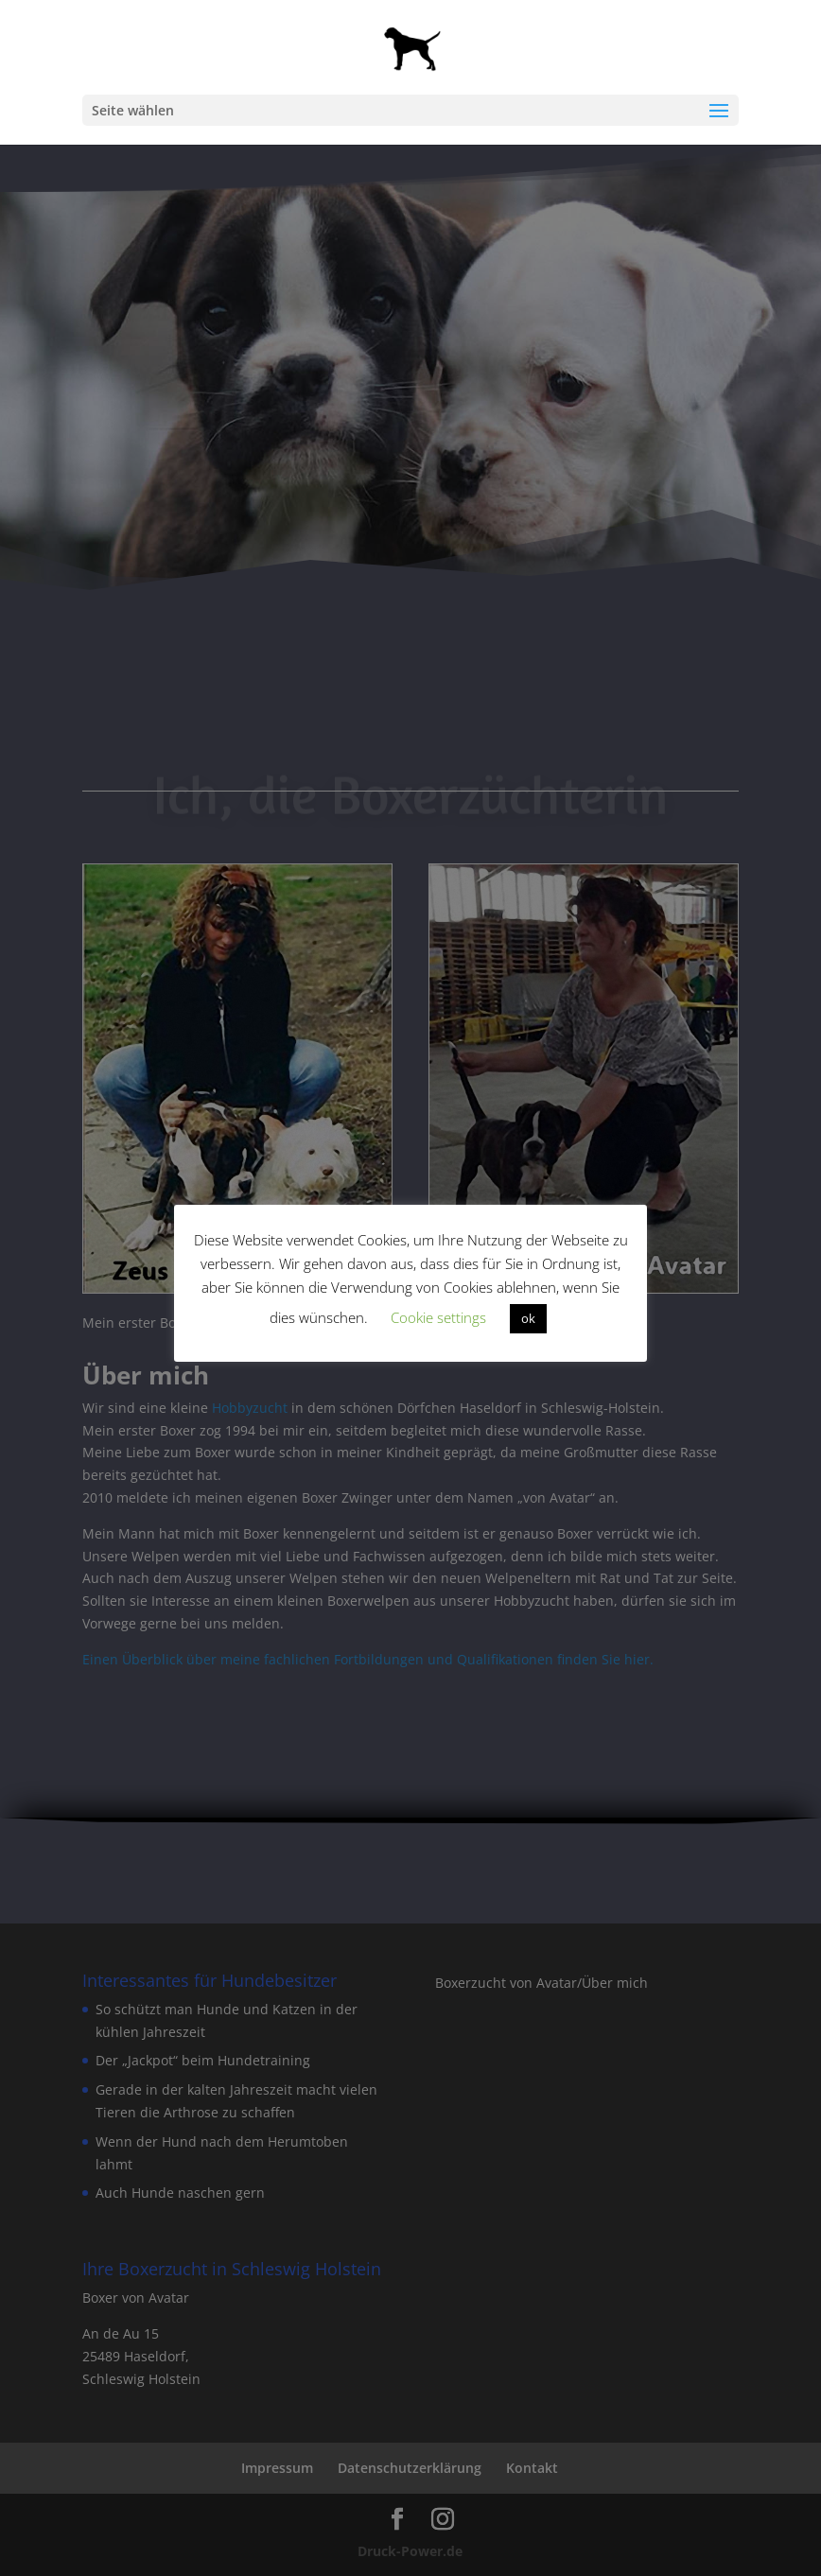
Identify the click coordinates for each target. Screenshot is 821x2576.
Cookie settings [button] (438, 1317)
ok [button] (528, 1318)
